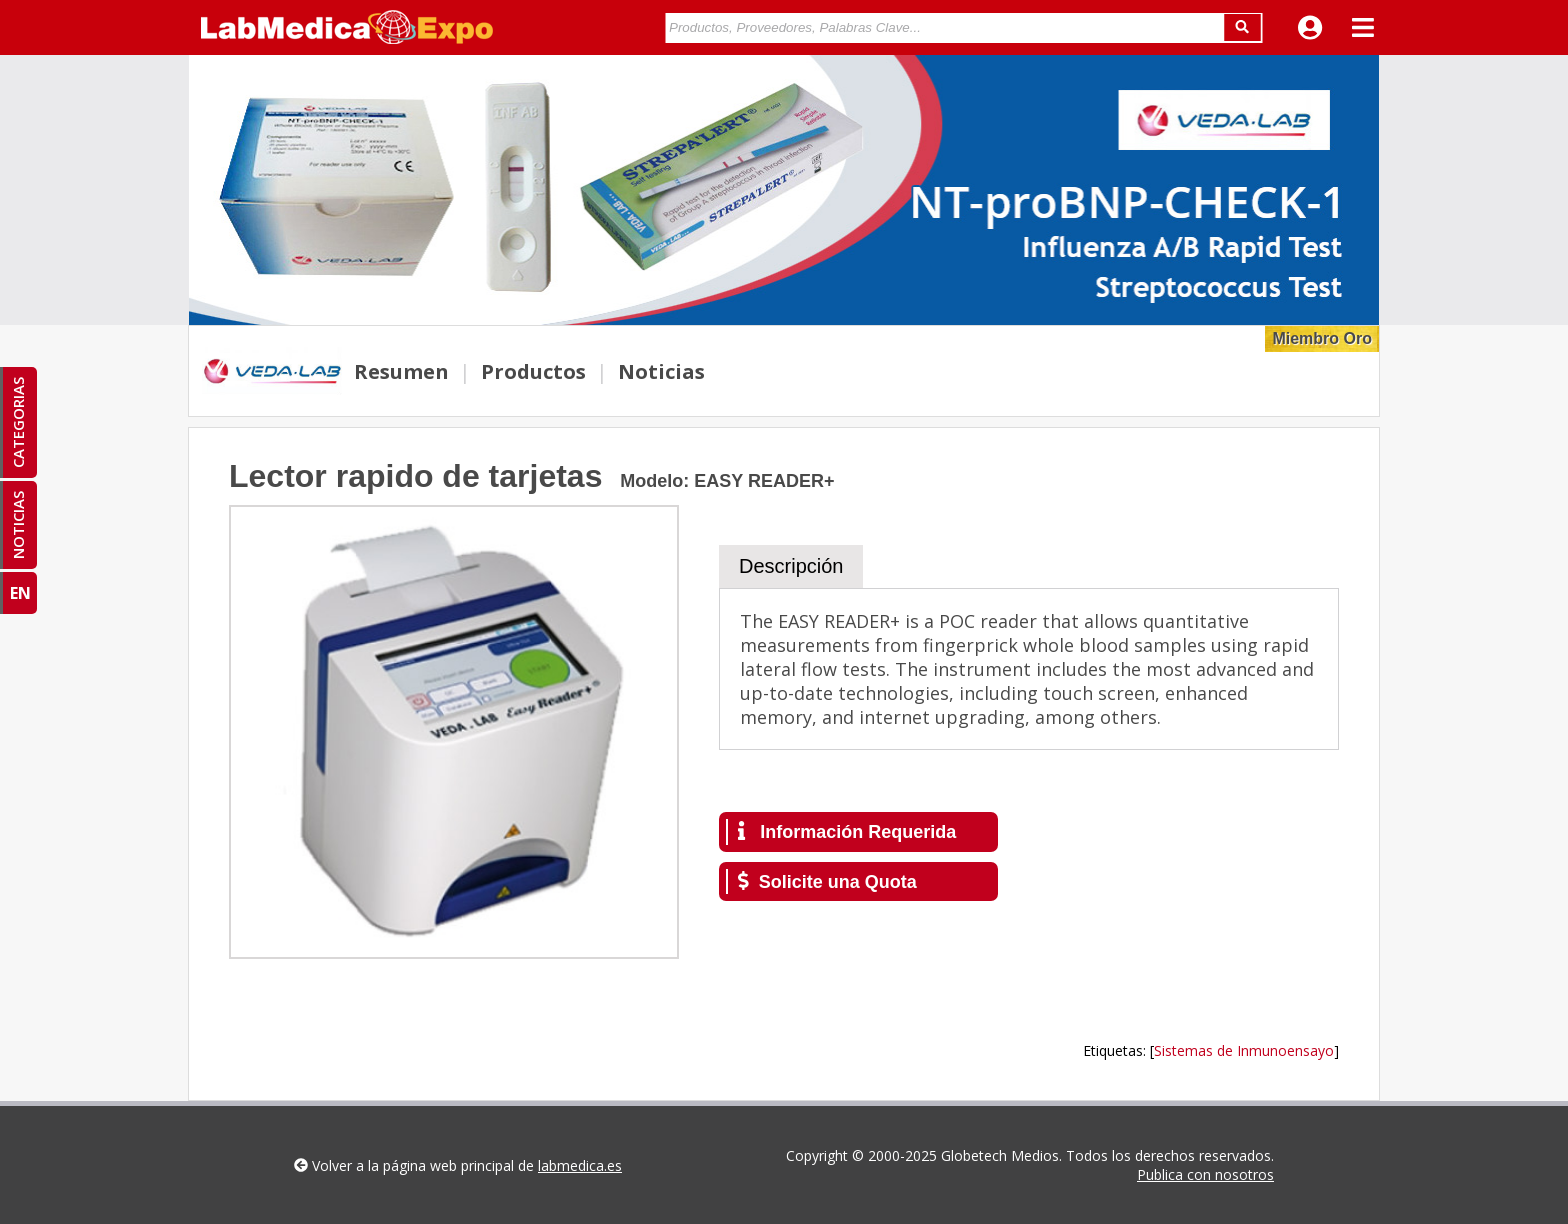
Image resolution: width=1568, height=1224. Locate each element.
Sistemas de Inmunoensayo (1244, 1050)
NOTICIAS (18, 525)
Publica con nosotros (1205, 1174)
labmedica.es (580, 1165)
